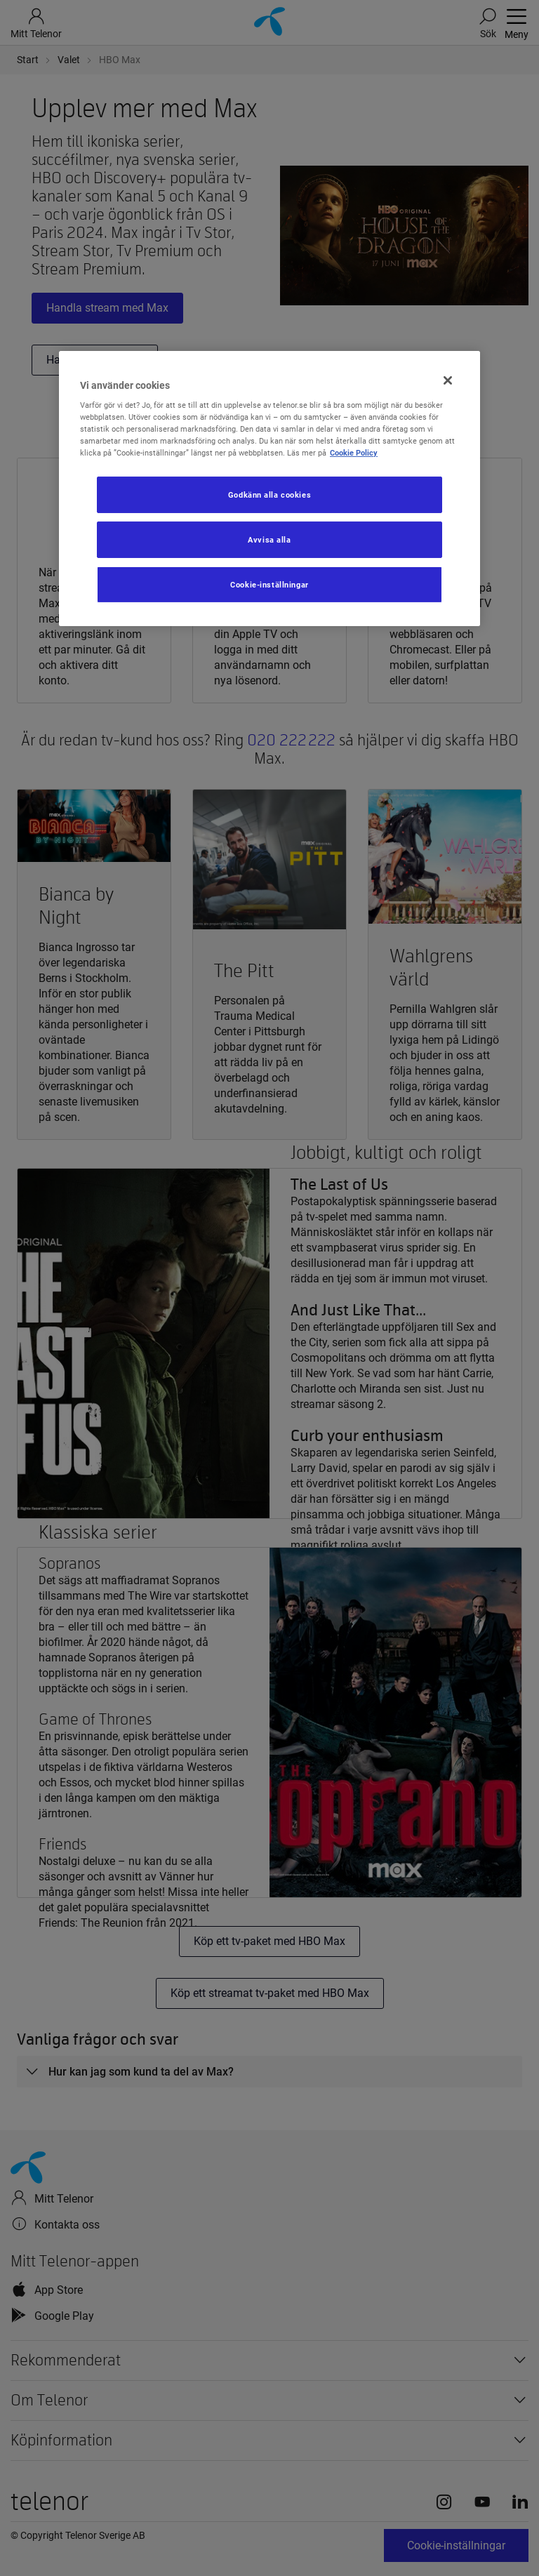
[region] (269, 488)
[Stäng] (447, 379)
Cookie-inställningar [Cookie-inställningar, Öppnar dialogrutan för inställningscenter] (269, 585)
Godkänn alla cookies (269, 495)
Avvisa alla (269, 540)
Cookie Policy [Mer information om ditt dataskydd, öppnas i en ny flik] (354, 453)
